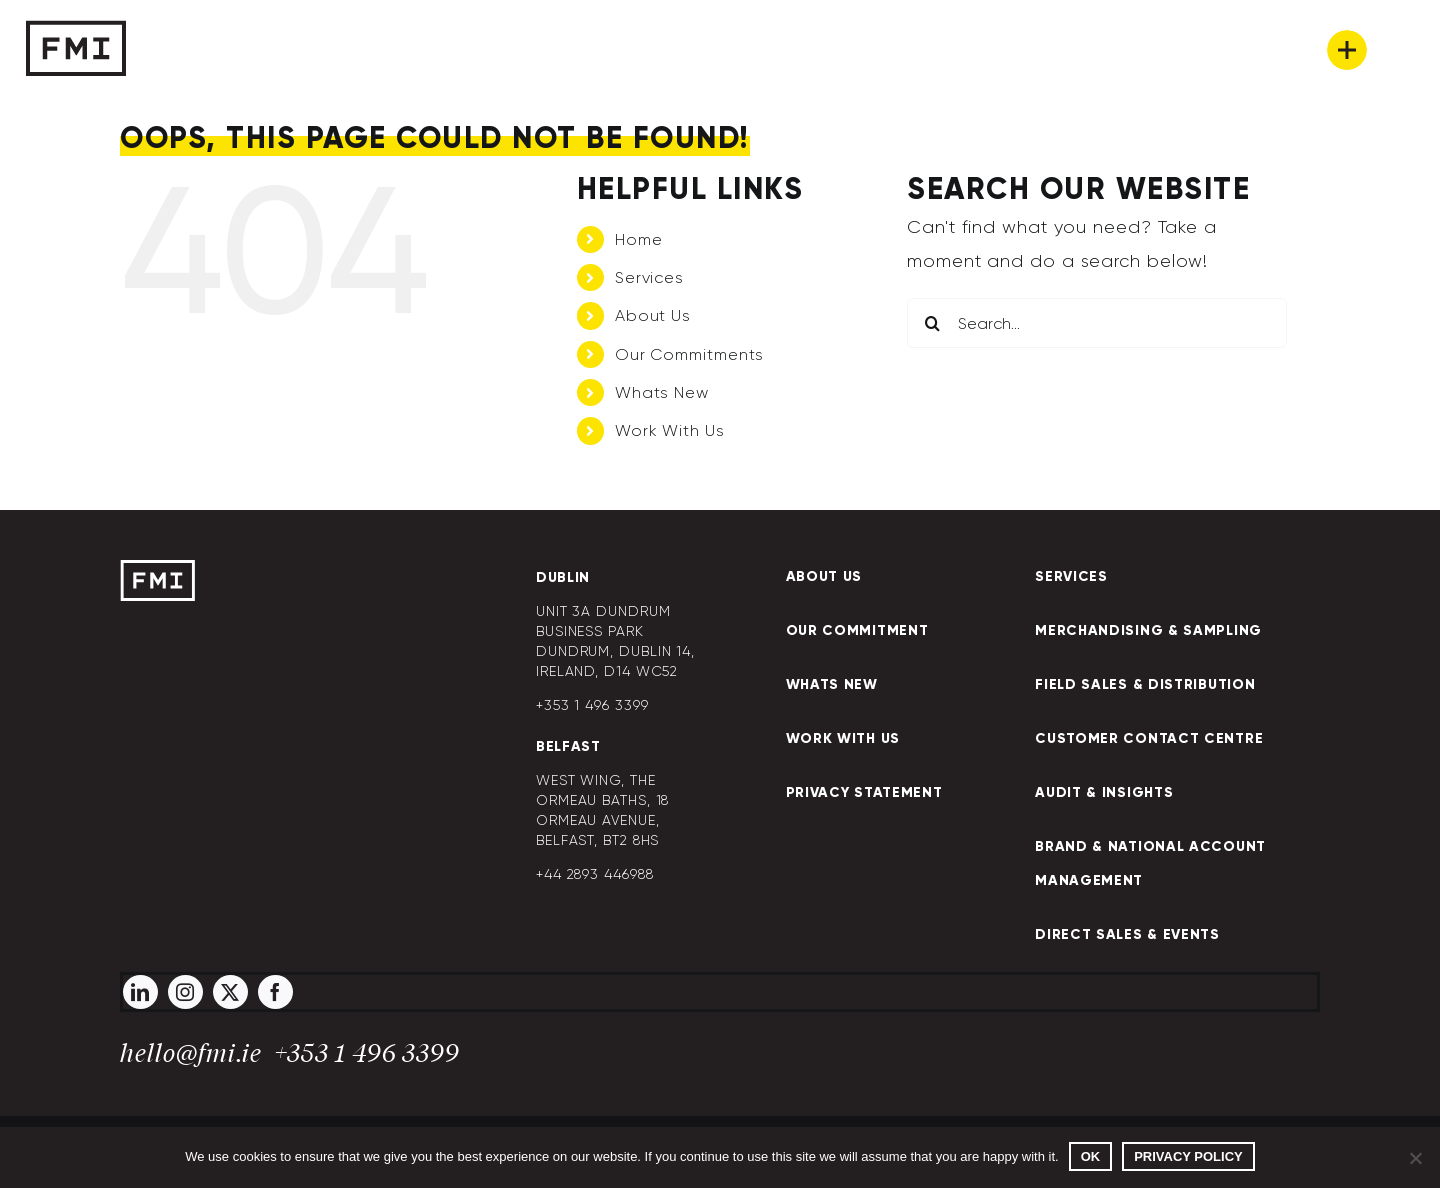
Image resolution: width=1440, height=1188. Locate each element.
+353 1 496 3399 (367, 1054)
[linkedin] (140, 992)
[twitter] (230, 992)
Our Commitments (690, 354)
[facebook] (275, 992)
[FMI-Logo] (157, 569)
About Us (653, 315)
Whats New (662, 392)
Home (639, 239)
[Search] (932, 323)
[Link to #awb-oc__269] (1347, 50)
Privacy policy (1188, 1156)
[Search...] (1097, 323)
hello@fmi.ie (191, 1054)
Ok (1091, 1156)
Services (649, 277)
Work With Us (670, 430)
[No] (1415, 1158)
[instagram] (185, 992)
